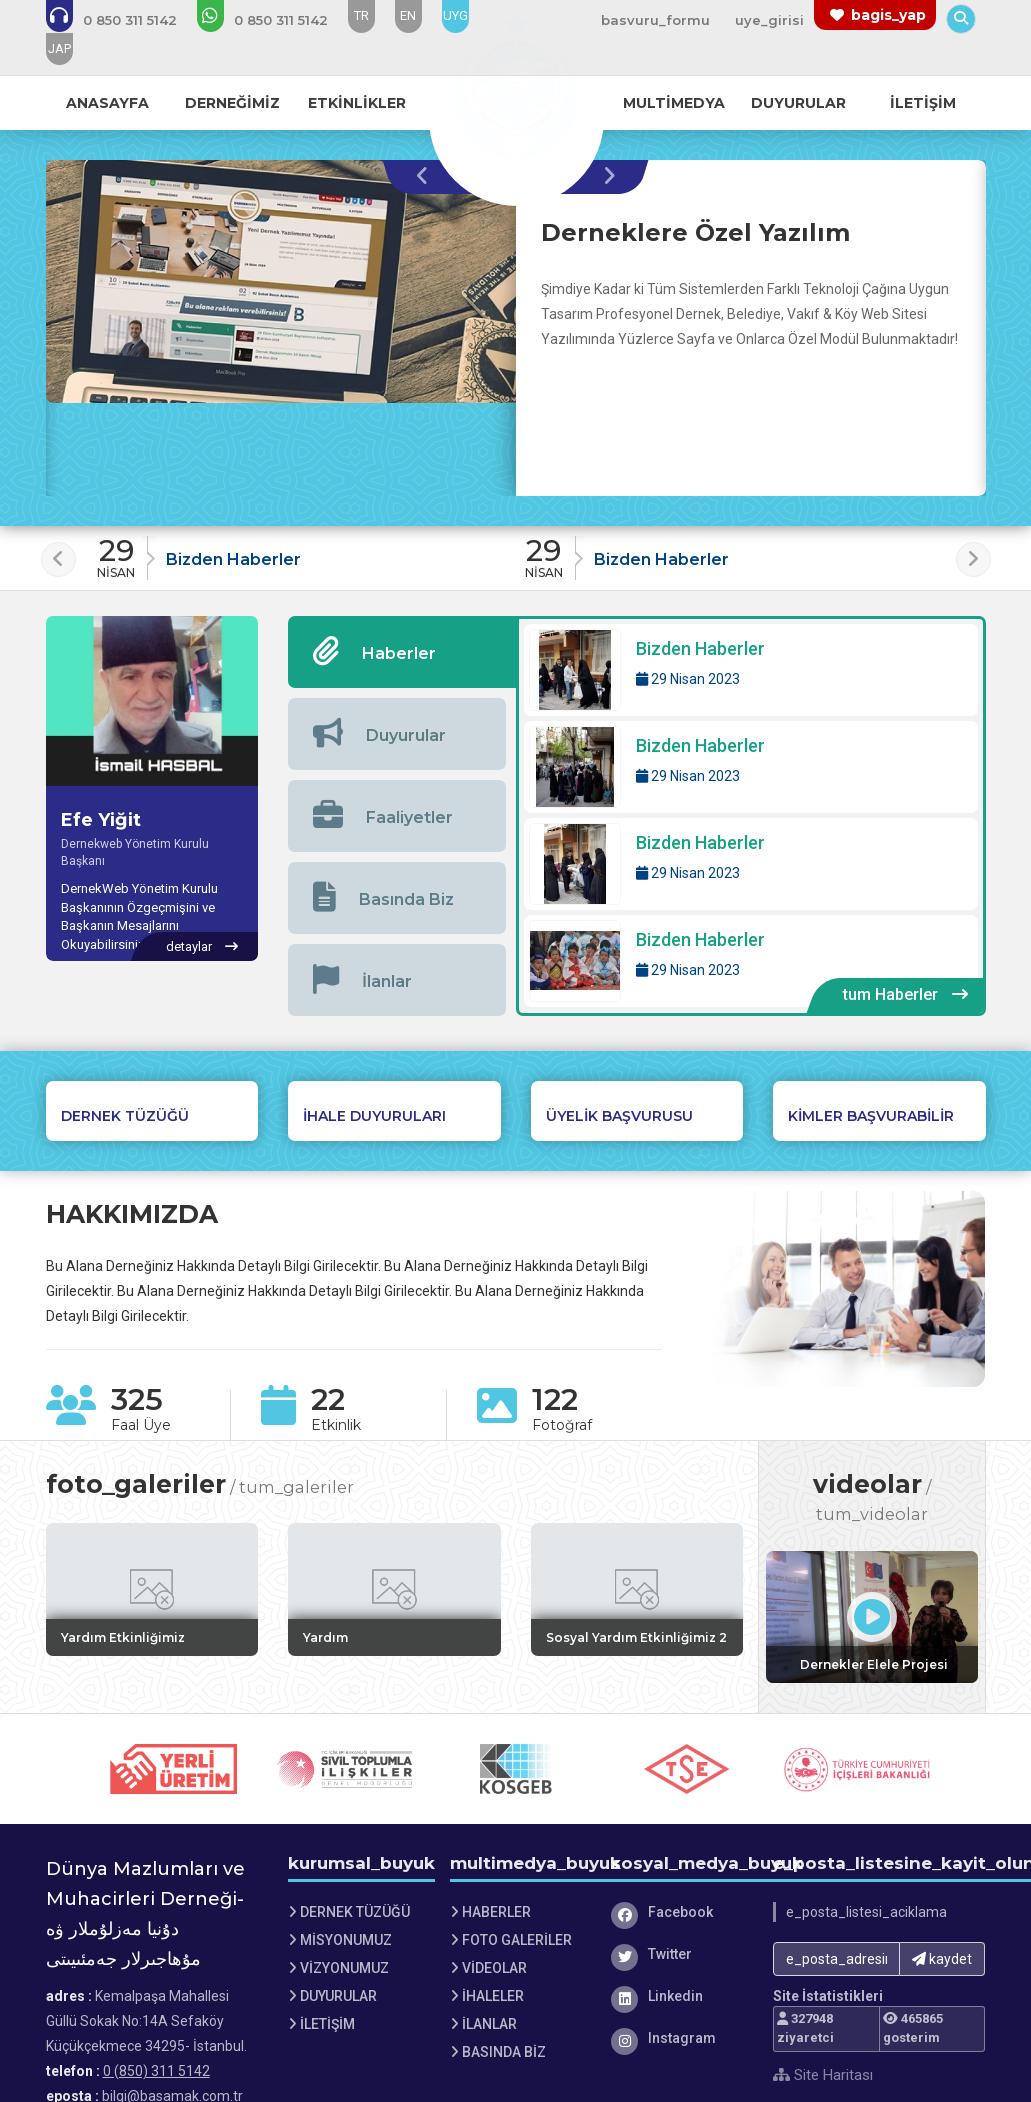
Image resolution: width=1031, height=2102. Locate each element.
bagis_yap (888, 15)
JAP (59, 48)
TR (361, 15)
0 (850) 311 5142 (156, 2071)
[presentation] (427, 177)
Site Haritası (823, 2075)
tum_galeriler (296, 1487)
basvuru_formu (655, 20)
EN (408, 15)
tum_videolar (872, 1514)
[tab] (402, 652)
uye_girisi (769, 20)
